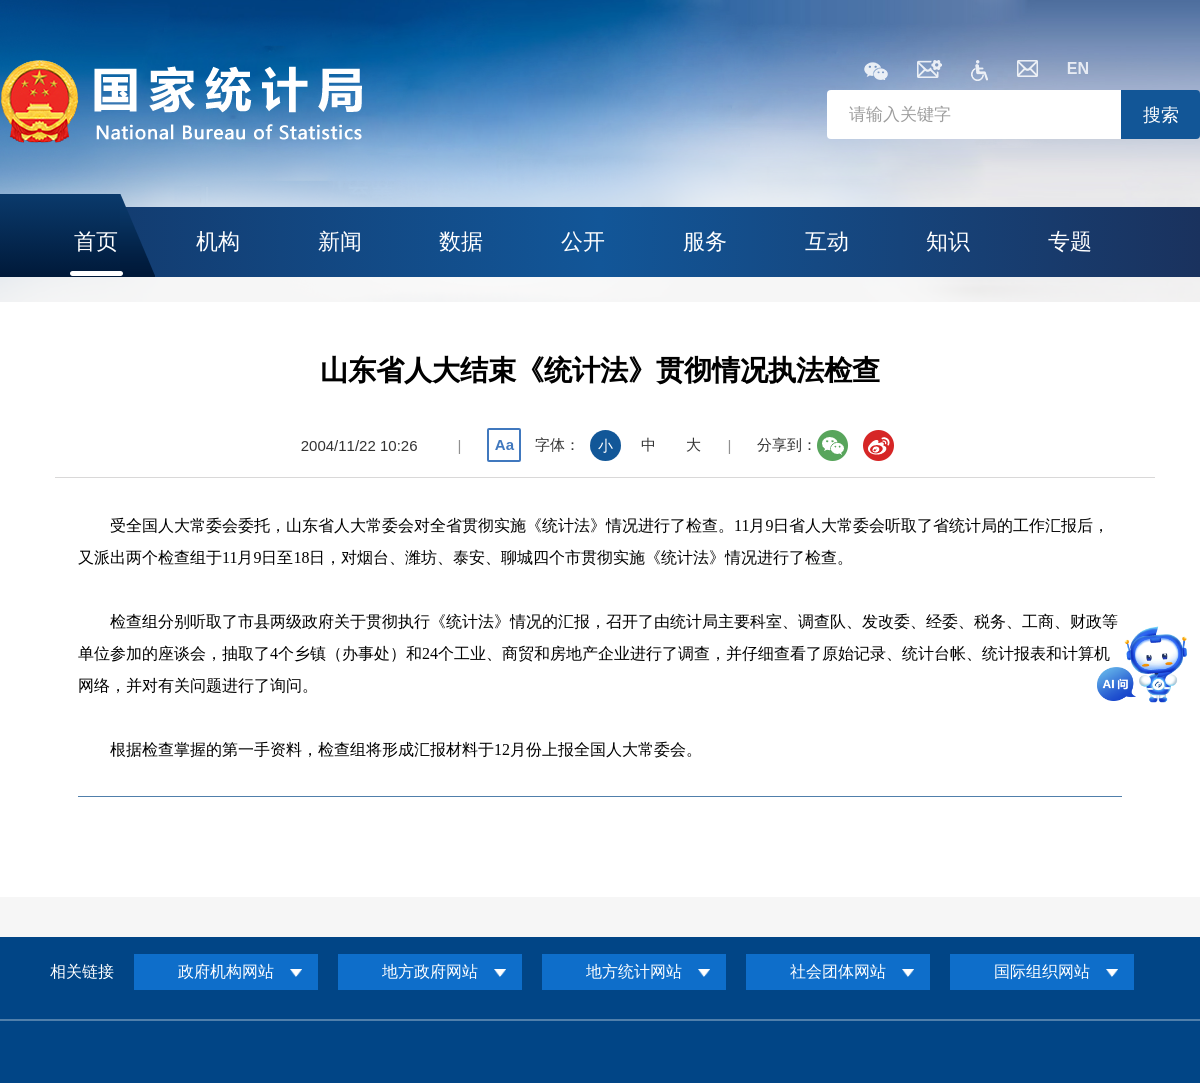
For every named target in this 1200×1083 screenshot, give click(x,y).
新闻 (340, 241)
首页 (96, 241)
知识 (948, 241)
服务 (705, 241)
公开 (583, 241)
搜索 (1161, 115)
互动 (827, 241)
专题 (1070, 241)
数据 (461, 241)
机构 (218, 241)
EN (1078, 68)
